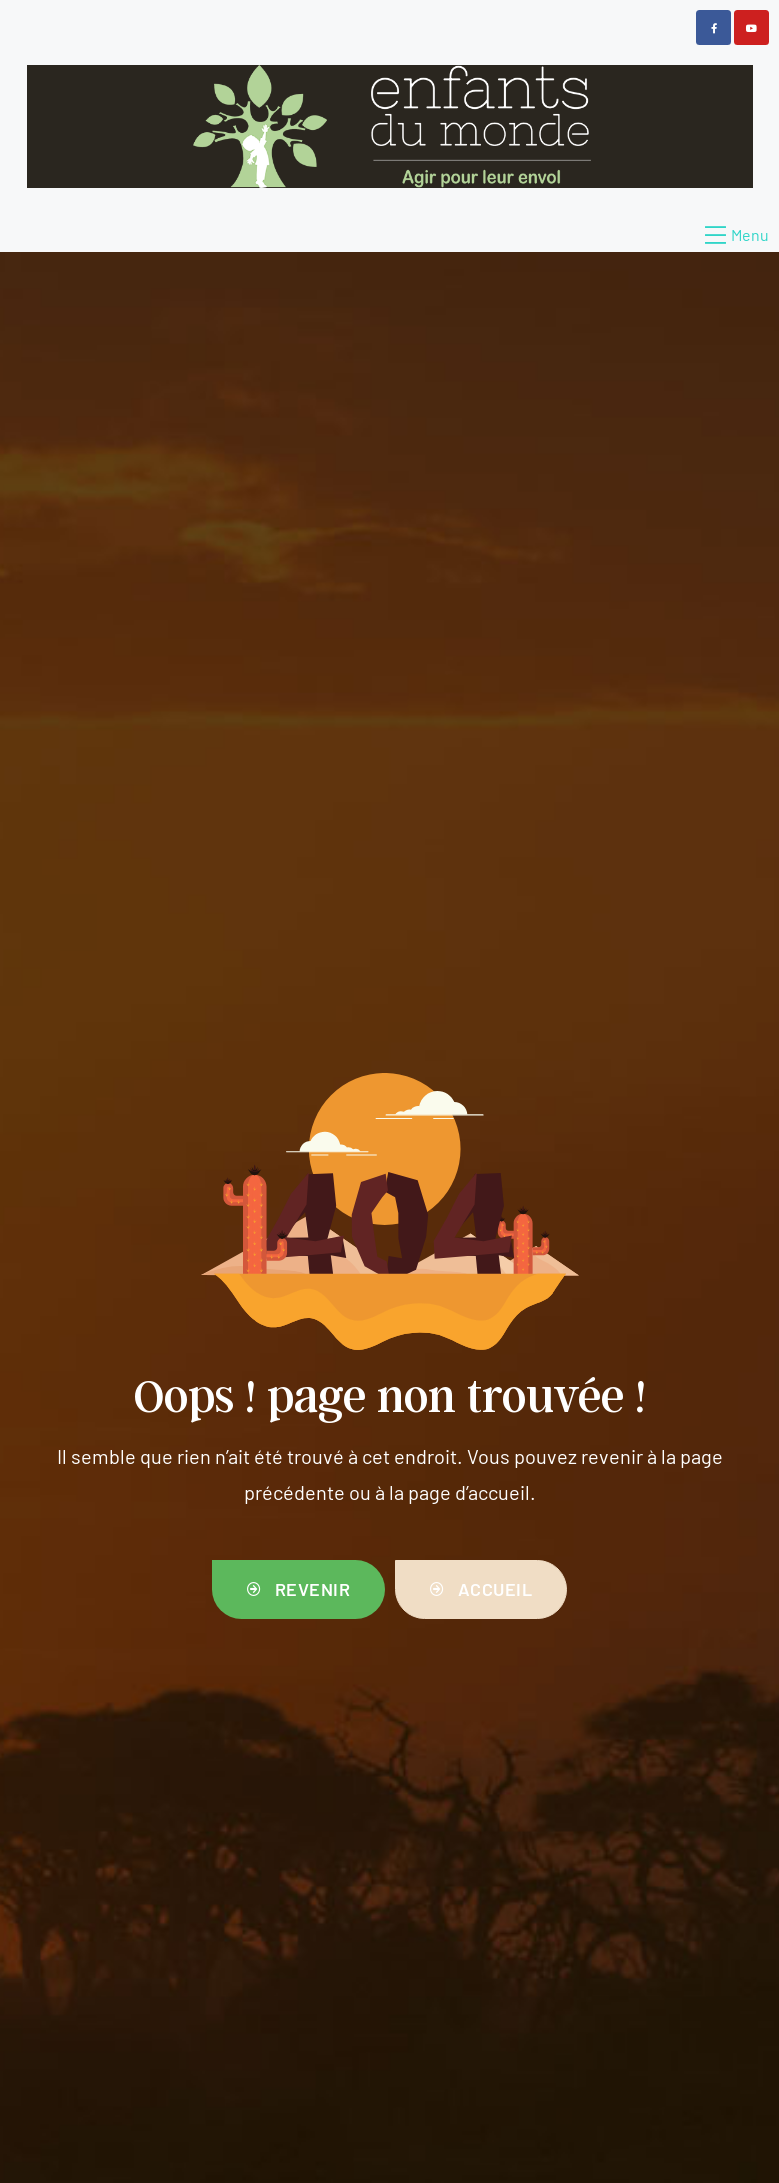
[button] (298, 1589)
